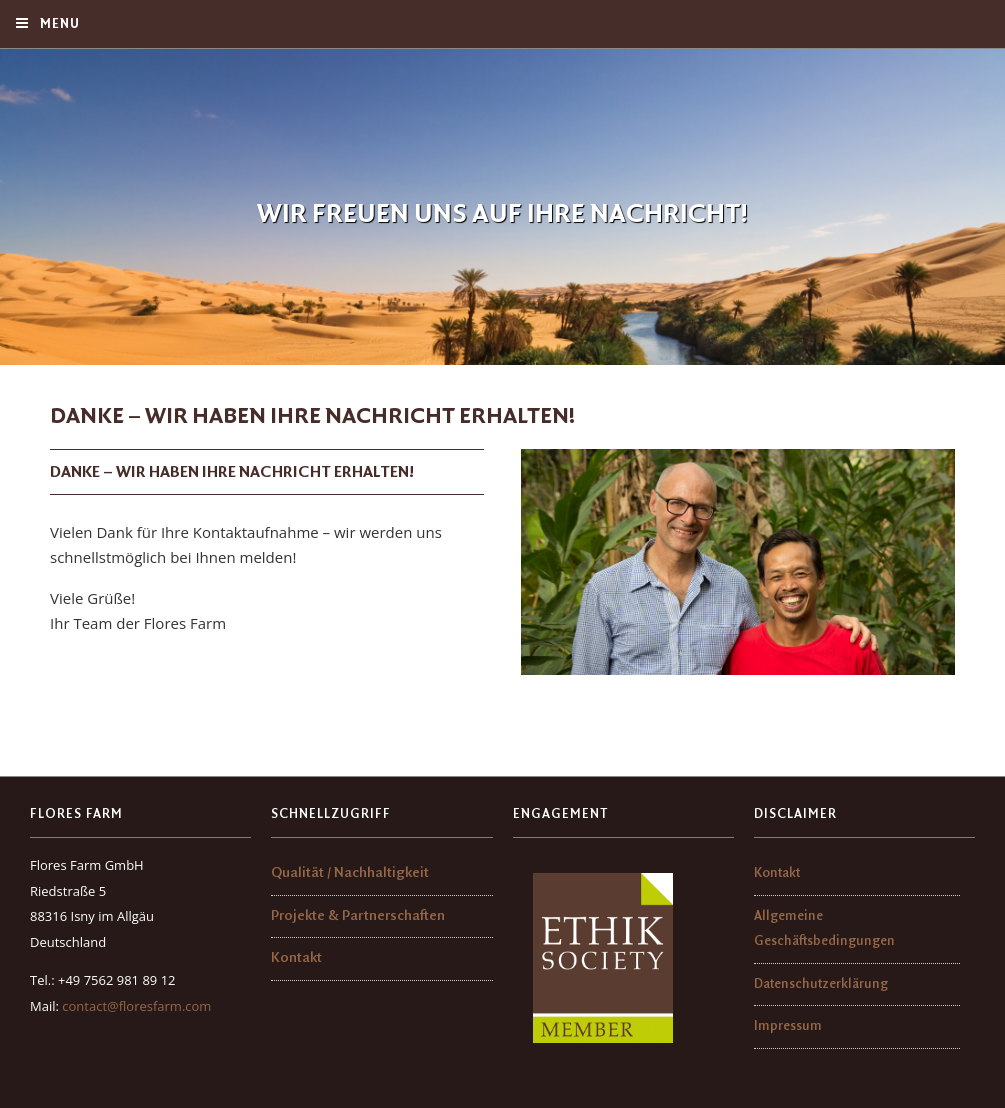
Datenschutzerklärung (821, 984)
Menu (46, 23)
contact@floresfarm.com (136, 1006)
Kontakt (296, 958)
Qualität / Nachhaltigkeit (350, 873)
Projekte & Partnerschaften (358, 916)
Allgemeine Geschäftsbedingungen (824, 929)
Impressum (788, 1026)
